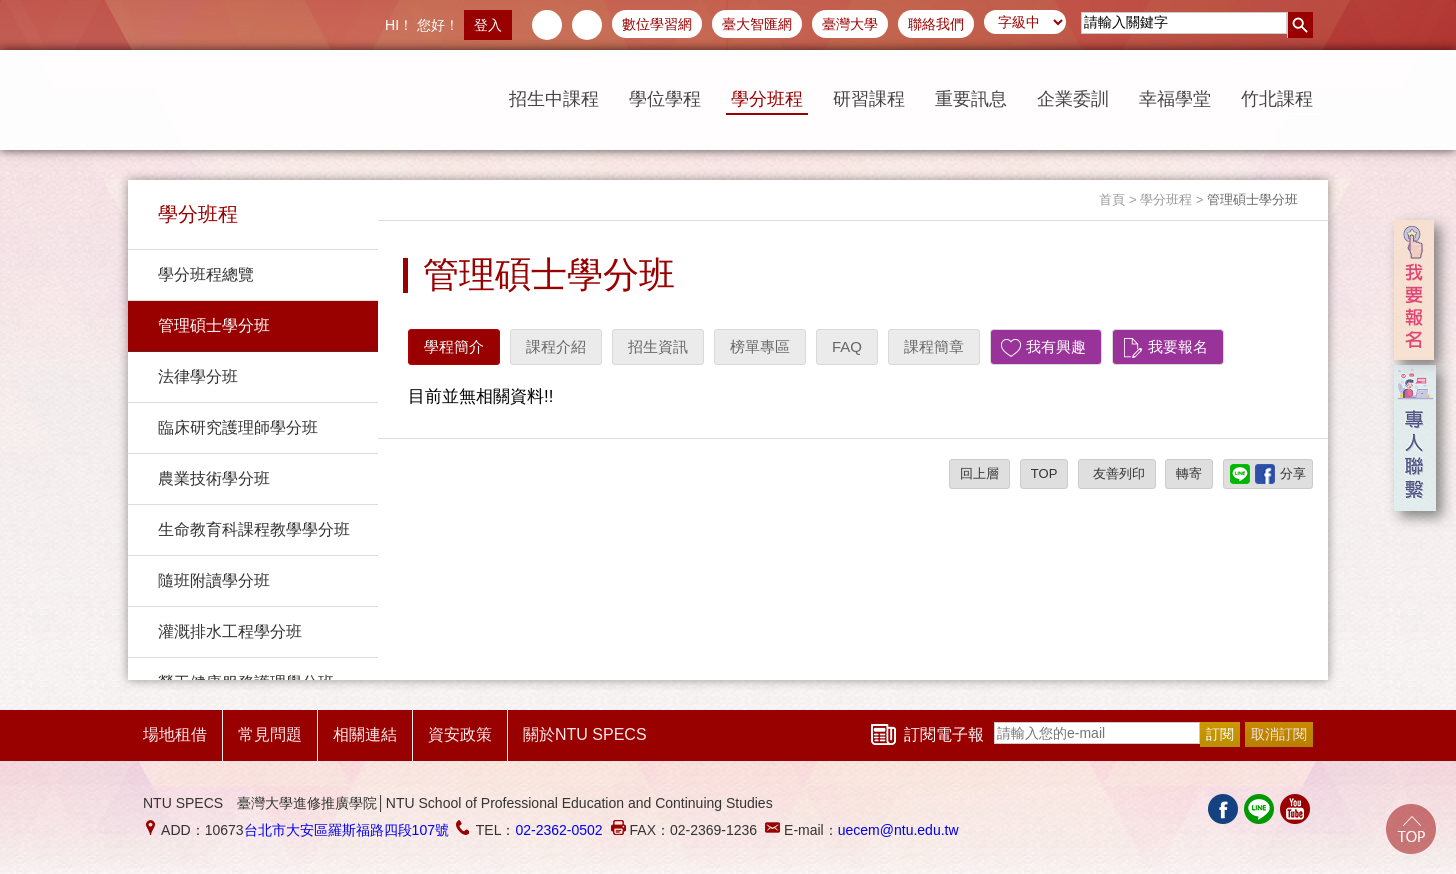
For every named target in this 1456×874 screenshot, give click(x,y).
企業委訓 (1073, 99)
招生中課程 (554, 99)
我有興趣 (1056, 346)
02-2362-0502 (558, 830)
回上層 (979, 473)
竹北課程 (1277, 99)
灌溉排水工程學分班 (230, 631)
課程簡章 (934, 346)
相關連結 (365, 734)
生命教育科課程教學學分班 (254, 529)
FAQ (847, 346)
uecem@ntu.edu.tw (898, 830)
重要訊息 (971, 99)
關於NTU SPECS (585, 734)
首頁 (1112, 199)
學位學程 (665, 99)
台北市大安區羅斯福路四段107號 (346, 830)
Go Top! (1411, 829)
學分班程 (767, 99)
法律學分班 (198, 376)
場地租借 (175, 734)
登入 (488, 25)
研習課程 (869, 99)
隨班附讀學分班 (214, 580)
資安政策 (460, 734)
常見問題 (270, 734)
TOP (1044, 473)
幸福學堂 (1175, 99)
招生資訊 (658, 346)
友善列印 (1117, 473)
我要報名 (1178, 346)
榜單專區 (760, 346)
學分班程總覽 (206, 274)
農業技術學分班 (214, 478)
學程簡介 (454, 346)
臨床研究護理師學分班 (238, 427)
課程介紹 (556, 346)
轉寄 (1189, 473)
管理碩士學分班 (214, 325)
